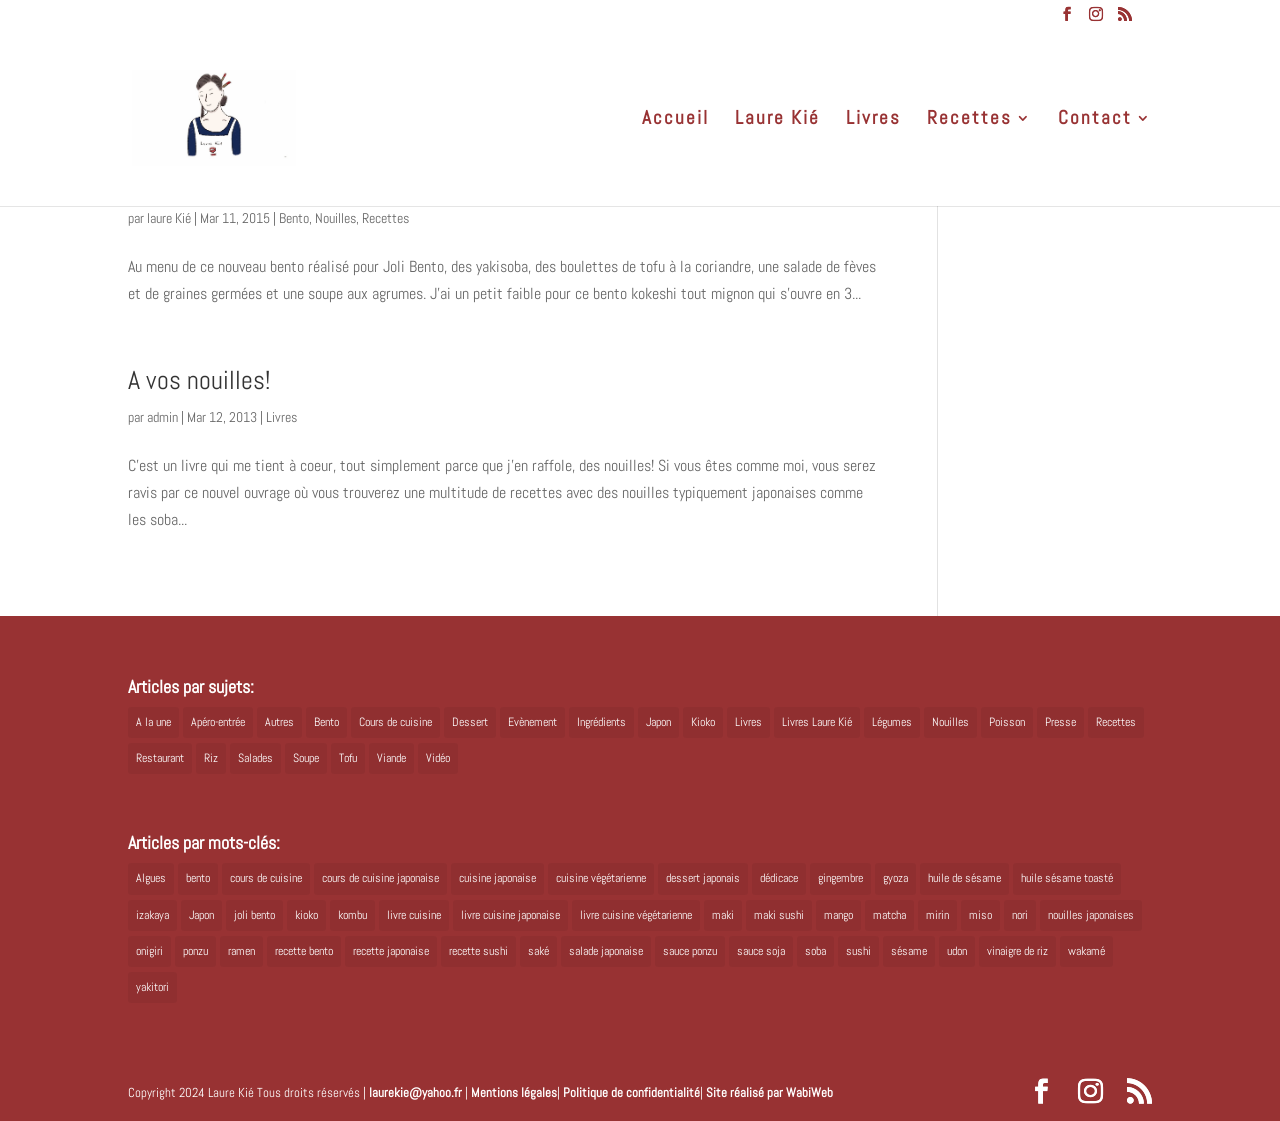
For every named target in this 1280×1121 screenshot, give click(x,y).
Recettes (969, 120)
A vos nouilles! (199, 380)
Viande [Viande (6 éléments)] (391, 758)
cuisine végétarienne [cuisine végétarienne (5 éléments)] (601, 878)
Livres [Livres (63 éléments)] (748, 722)
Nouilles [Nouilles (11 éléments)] (950, 722)
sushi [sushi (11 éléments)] (858, 951)
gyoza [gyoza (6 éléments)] (895, 878)
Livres (873, 120)
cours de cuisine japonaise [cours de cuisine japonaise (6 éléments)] (380, 878)
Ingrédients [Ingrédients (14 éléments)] (601, 722)
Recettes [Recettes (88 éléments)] (1116, 722)
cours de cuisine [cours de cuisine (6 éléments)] (266, 878)
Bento (294, 218)
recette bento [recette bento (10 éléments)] (304, 951)
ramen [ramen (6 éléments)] (241, 951)
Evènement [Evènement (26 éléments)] (532, 722)
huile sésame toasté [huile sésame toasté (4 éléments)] (1067, 878)
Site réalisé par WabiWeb (769, 1092)
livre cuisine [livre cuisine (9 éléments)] (414, 915)
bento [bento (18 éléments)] (198, 878)
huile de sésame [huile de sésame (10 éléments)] (964, 878)
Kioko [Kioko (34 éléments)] (703, 722)
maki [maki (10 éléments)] (723, 915)
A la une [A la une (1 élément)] (153, 722)
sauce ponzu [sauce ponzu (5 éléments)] (690, 951)
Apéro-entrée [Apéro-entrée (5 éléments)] (218, 722)
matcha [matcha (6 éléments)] (889, 915)
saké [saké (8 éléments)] (538, 951)
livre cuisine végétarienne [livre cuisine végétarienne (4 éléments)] (636, 915)
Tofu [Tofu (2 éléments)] (348, 758)
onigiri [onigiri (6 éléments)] (149, 951)
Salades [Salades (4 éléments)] (255, 758)
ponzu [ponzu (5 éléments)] (195, 951)
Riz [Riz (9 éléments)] (211, 758)
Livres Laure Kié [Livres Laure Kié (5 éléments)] (817, 722)
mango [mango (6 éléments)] (838, 915)
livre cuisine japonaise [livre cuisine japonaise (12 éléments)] (510, 915)
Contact (1095, 120)
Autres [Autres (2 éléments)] (279, 722)
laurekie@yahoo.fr (415, 1092)
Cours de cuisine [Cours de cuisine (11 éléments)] (395, 722)
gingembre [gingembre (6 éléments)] (840, 878)
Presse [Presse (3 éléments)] (1060, 722)
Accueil (675, 120)
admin (162, 417)
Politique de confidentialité (631, 1092)
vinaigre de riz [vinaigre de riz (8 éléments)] (1017, 951)
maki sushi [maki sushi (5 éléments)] (779, 915)
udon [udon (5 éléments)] (957, 951)
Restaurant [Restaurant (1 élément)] (160, 758)
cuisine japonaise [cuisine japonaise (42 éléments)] (497, 878)
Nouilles (335, 218)
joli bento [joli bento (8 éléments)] (254, 915)
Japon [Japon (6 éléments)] (201, 915)
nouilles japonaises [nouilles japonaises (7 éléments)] (1091, 915)
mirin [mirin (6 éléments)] (937, 915)
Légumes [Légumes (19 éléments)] (892, 722)
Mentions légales (514, 1092)
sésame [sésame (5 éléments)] (909, 951)
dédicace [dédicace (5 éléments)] (779, 878)
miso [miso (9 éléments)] (980, 915)
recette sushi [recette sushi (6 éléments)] (478, 951)
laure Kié (169, 218)
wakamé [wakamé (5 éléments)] (1086, 951)
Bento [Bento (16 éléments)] (326, 722)
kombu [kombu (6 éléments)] (352, 915)
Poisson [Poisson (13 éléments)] (1007, 722)
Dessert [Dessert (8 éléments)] (470, 722)
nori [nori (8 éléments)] (1020, 915)
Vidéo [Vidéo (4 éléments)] (438, 758)
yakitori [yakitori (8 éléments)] (152, 987)
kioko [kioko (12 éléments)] (306, 915)
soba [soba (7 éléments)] (815, 951)
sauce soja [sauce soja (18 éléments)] (761, 951)
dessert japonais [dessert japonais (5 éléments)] (703, 878)
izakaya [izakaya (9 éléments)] (152, 915)
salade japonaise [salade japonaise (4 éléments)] (606, 951)
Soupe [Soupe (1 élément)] (306, 758)
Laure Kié (777, 120)
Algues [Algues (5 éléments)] (151, 878)
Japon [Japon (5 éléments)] (658, 722)
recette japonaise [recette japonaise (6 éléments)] (391, 951)
